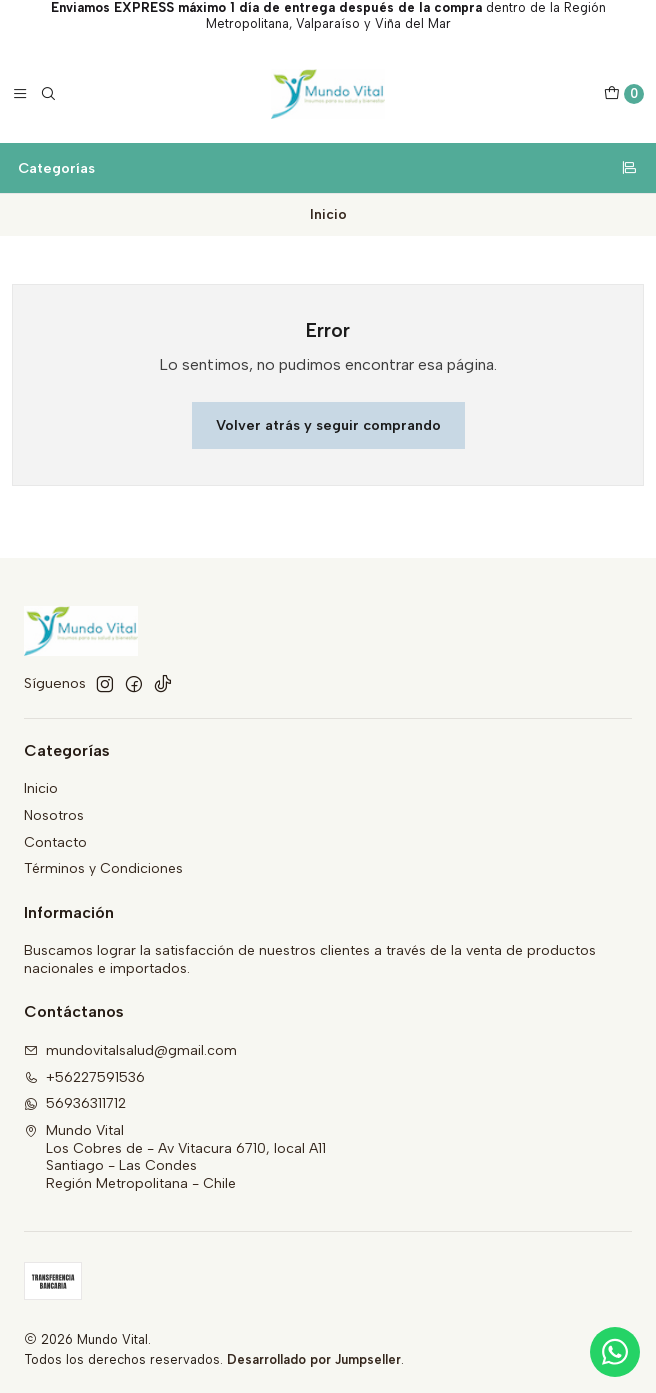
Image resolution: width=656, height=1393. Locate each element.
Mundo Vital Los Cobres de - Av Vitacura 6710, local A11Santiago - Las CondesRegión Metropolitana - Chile (175, 1157)
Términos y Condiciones (103, 868)
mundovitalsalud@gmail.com (130, 1050)
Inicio (41, 788)
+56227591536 (84, 1077)
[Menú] (20, 94)
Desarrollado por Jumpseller (314, 1359)
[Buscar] (48, 94)
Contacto (55, 842)
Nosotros (54, 815)
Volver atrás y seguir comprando (328, 425)
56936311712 (75, 1103)
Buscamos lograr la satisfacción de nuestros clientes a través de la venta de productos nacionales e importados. (310, 959)
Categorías (328, 168)
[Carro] (624, 94)
